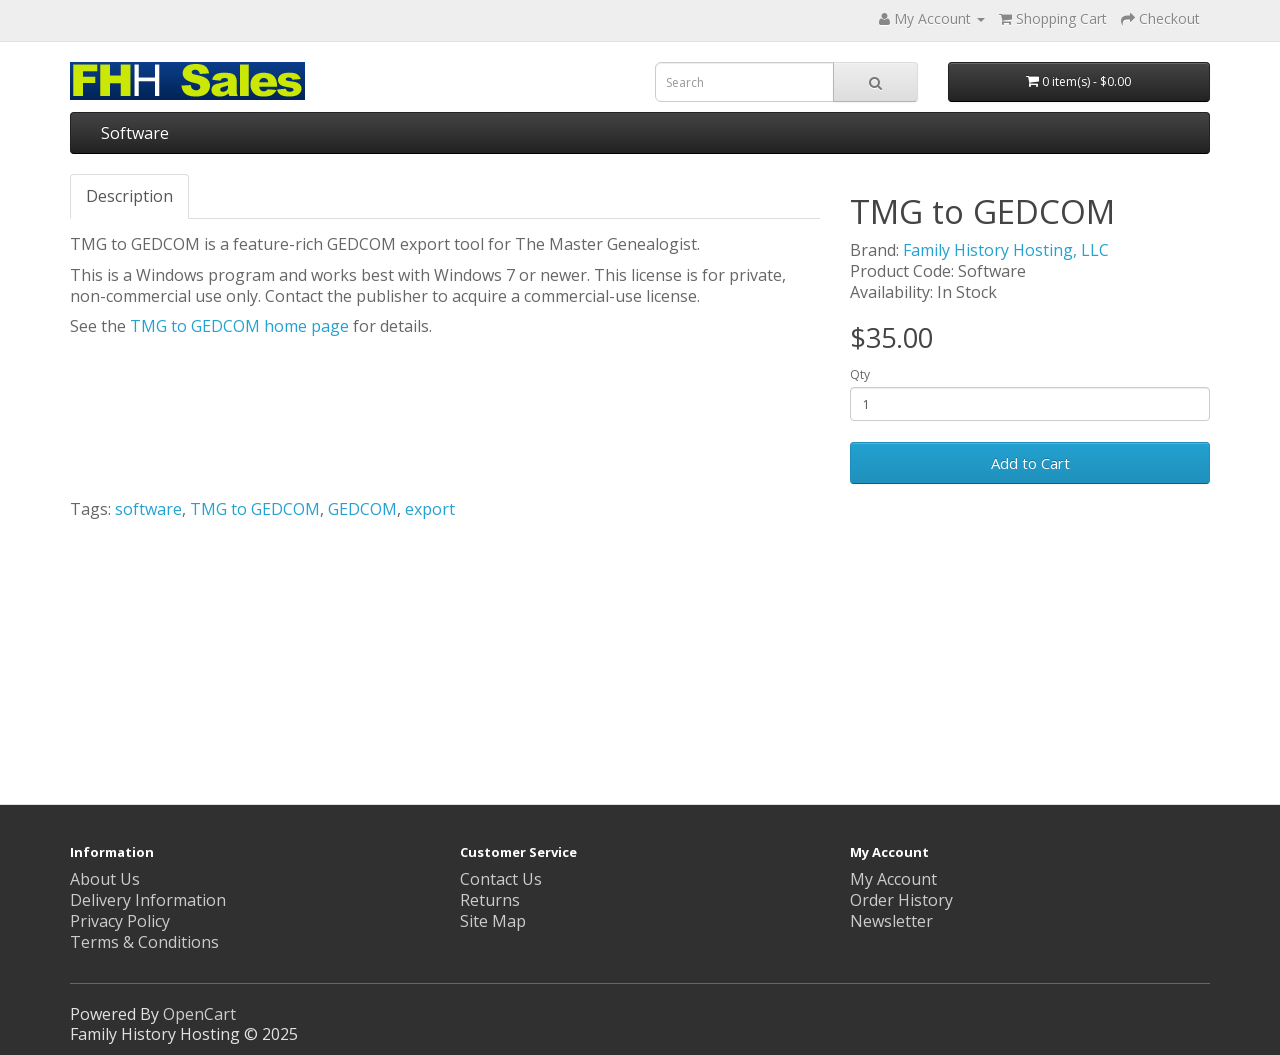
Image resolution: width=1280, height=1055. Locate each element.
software (148, 509)
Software (135, 133)
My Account (893, 879)
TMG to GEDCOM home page (239, 326)
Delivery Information (148, 900)
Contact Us (501, 879)
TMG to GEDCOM (255, 509)
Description (129, 196)
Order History (901, 900)
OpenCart (199, 1014)
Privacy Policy (120, 921)
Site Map (493, 921)
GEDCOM (362, 509)
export (430, 509)
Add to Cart (1030, 463)
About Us (105, 879)
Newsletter (891, 921)
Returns (490, 900)
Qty (860, 375)
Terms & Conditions (144, 942)
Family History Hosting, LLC (1006, 250)
